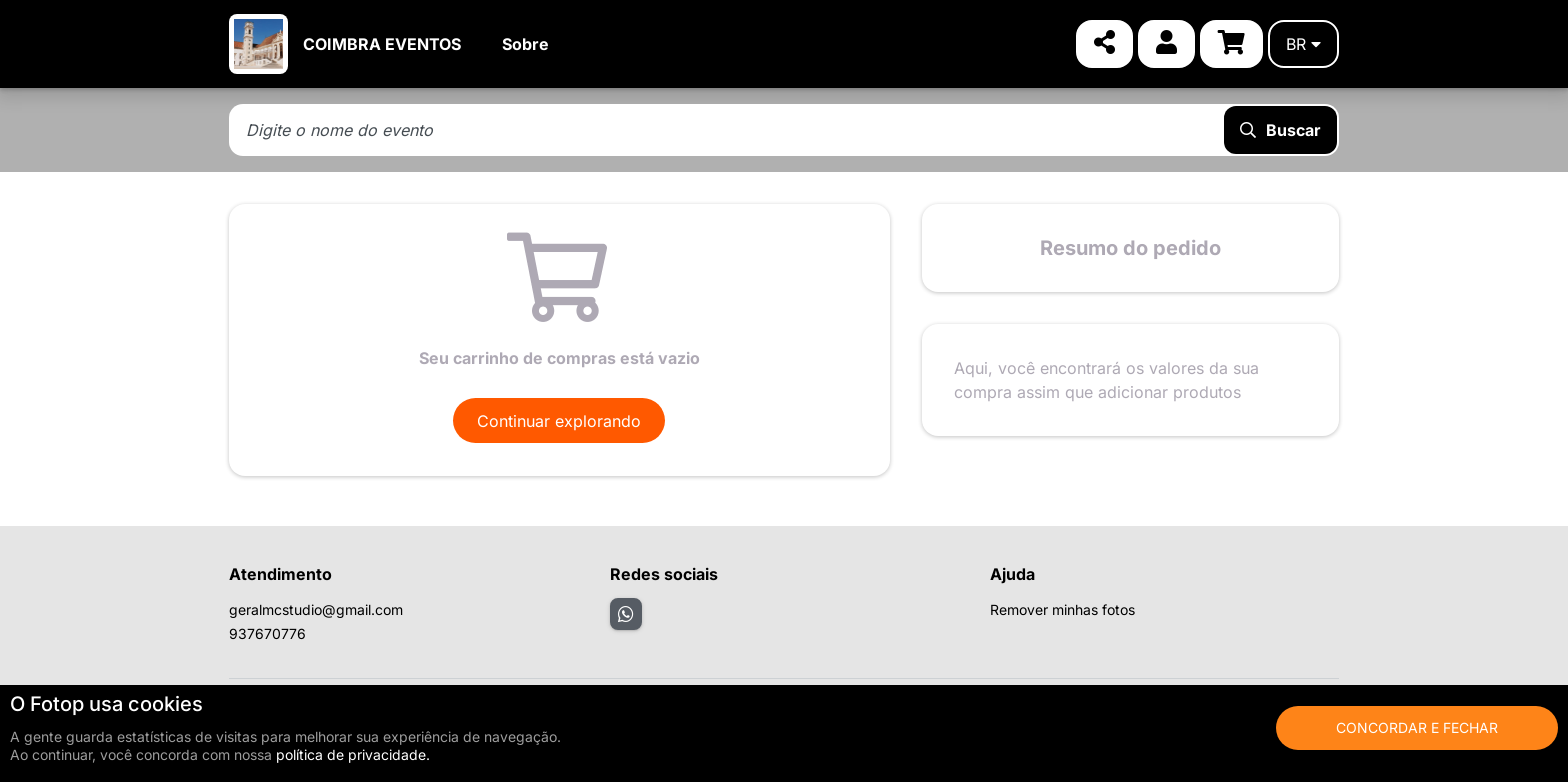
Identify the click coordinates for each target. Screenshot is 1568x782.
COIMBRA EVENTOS (382, 44)
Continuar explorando (559, 421)
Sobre (525, 44)
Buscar (1280, 130)
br (1303, 44)
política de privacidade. (353, 754)
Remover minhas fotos (1062, 609)
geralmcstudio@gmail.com (316, 609)
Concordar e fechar (1417, 727)
